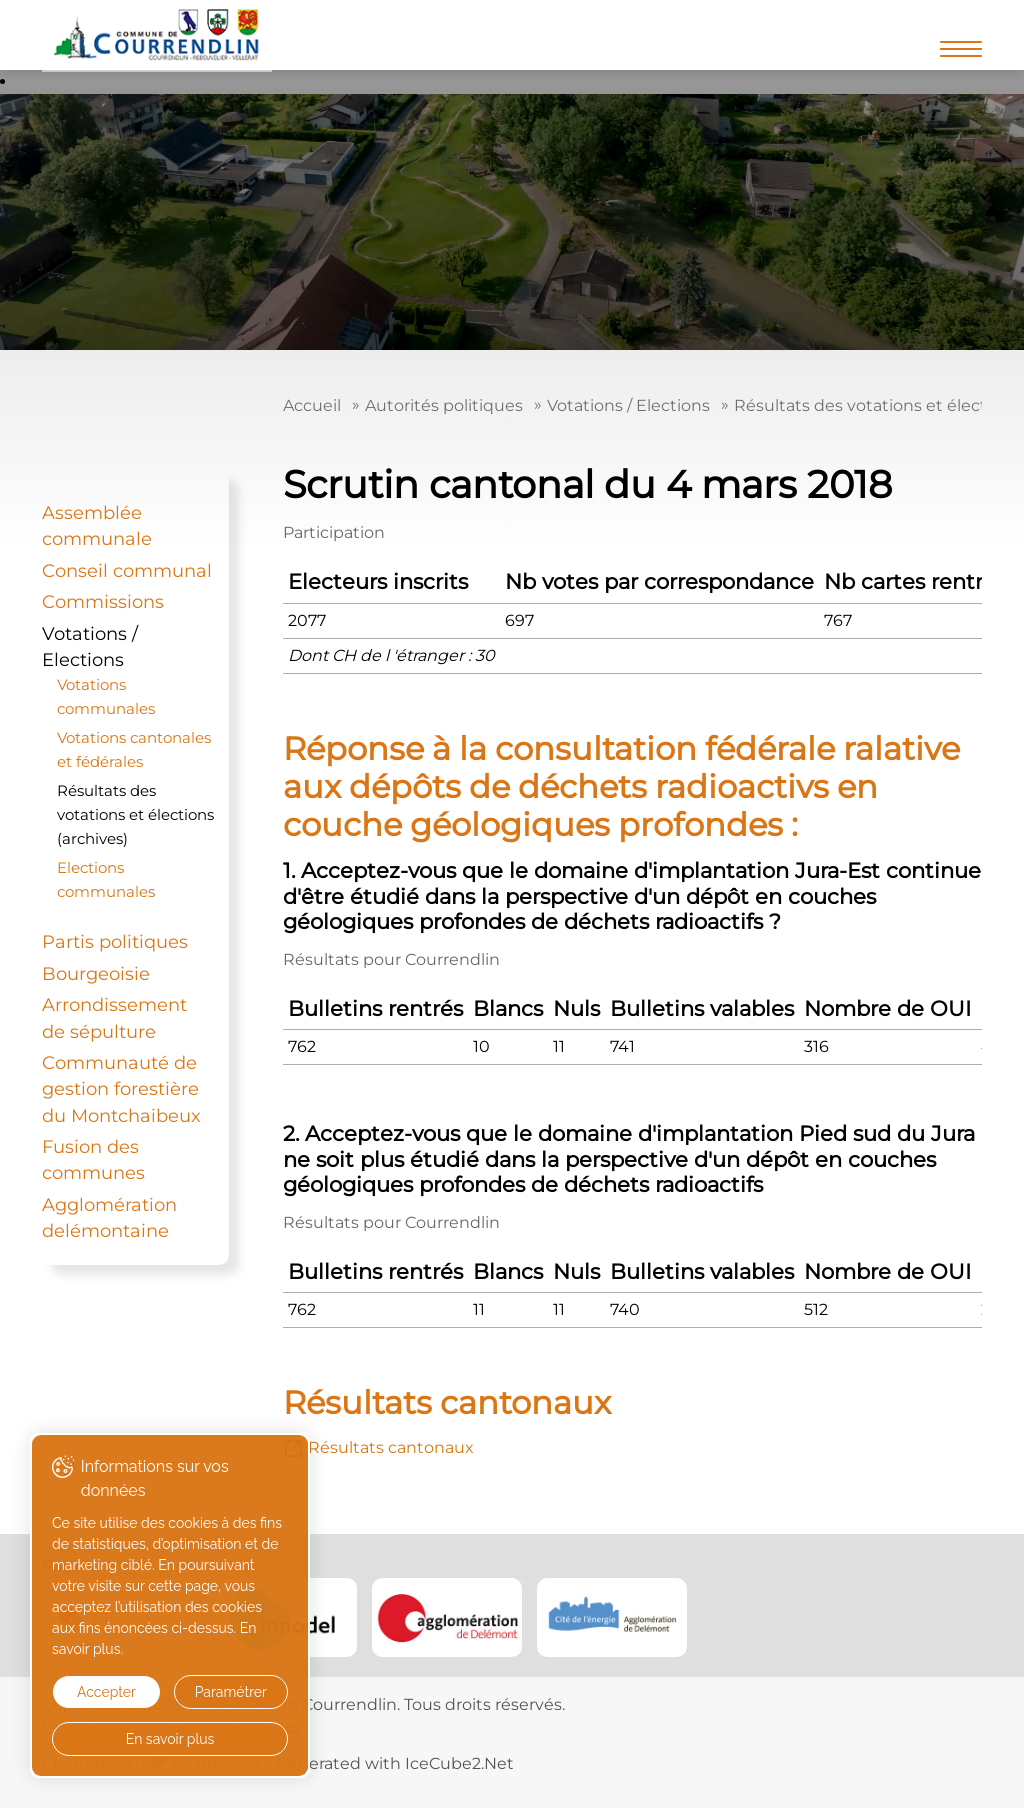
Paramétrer (231, 1692)
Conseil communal (127, 570)
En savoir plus (170, 1739)
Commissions (103, 601)
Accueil (312, 405)
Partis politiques (115, 941)
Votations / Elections (628, 405)
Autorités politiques (444, 405)
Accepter (106, 1692)
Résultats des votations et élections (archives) (135, 814)
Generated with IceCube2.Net (395, 1763)
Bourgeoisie (96, 973)
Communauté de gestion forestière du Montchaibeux (121, 1089)
